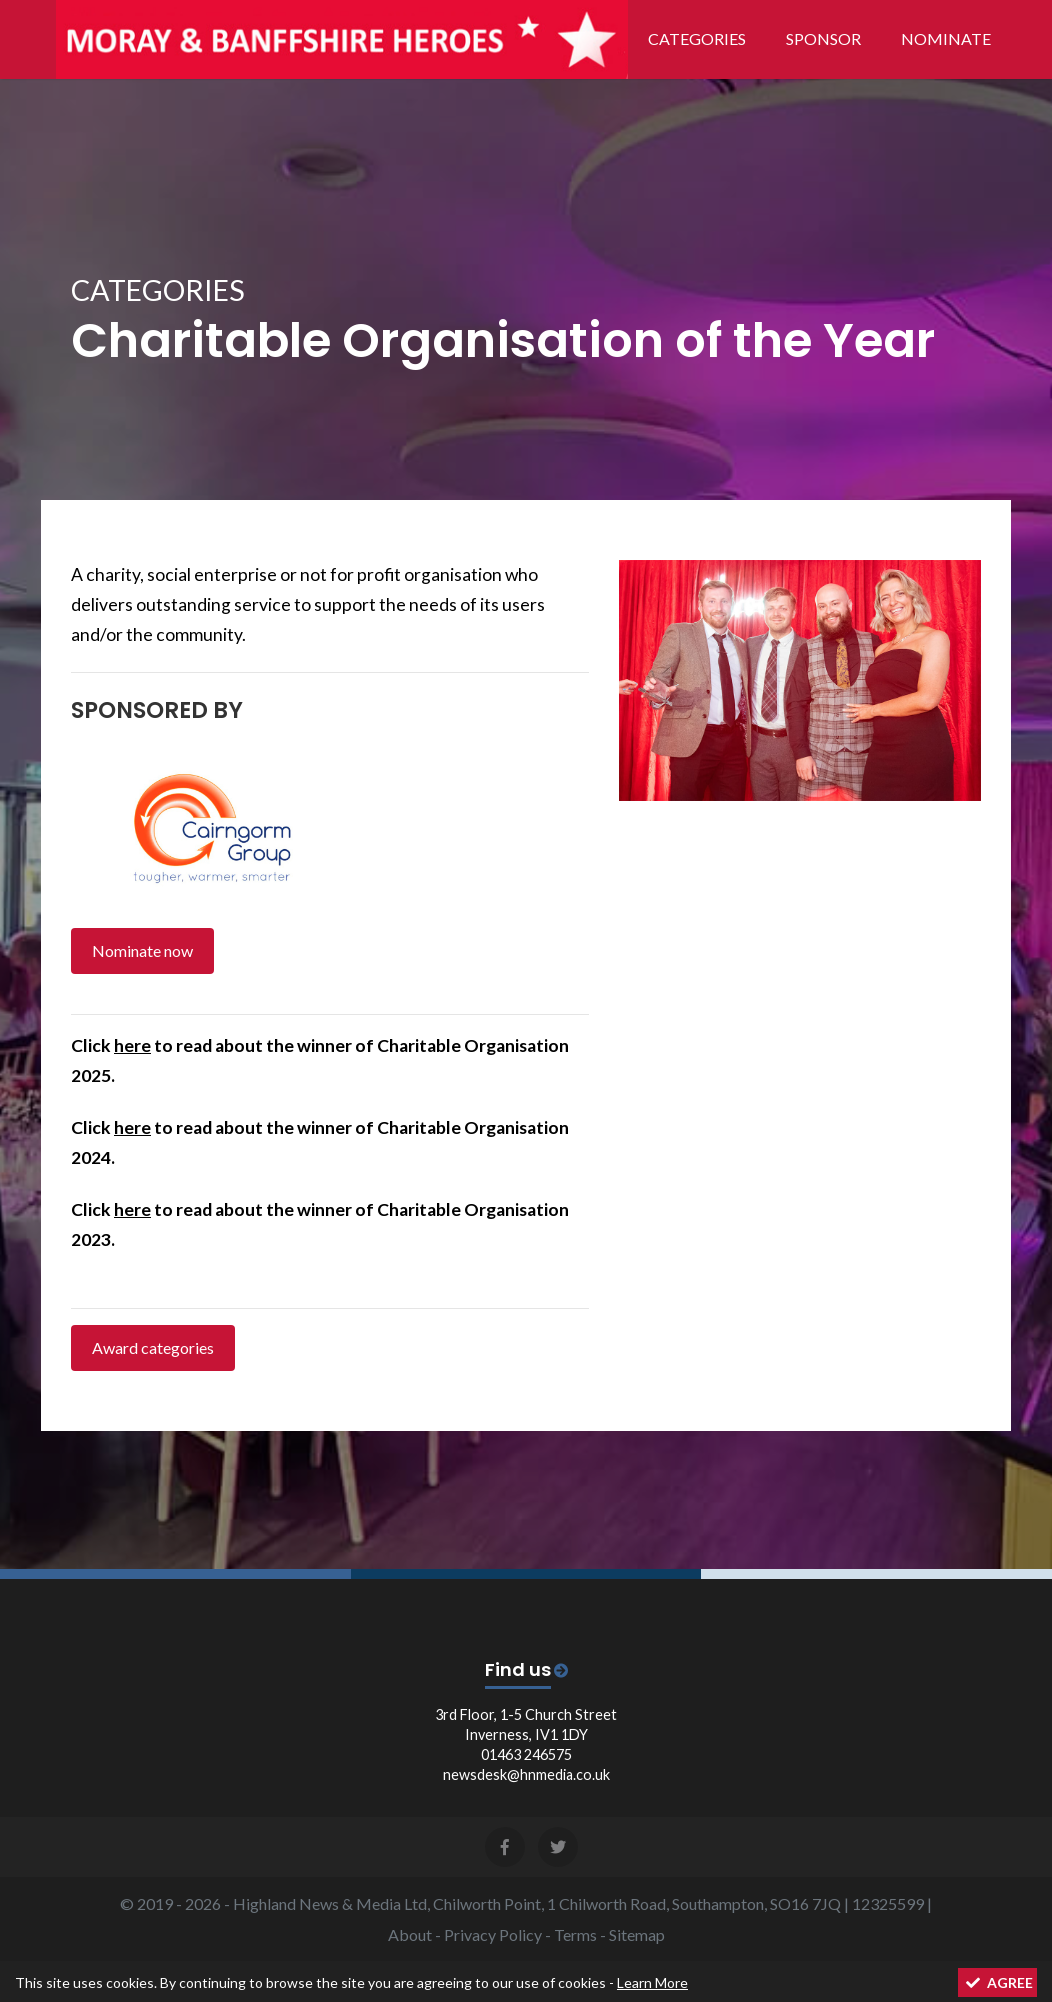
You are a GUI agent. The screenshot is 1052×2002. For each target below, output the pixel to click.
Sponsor (823, 38)
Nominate (946, 38)
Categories (697, 38)
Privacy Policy (493, 1934)
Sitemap (637, 1934)
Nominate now (142, 950)
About (410, 1934)
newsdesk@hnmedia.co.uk (526, 1774)
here (132, 1045)
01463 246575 (526, 1754)
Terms (575, 1934)
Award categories (153, 1347)
